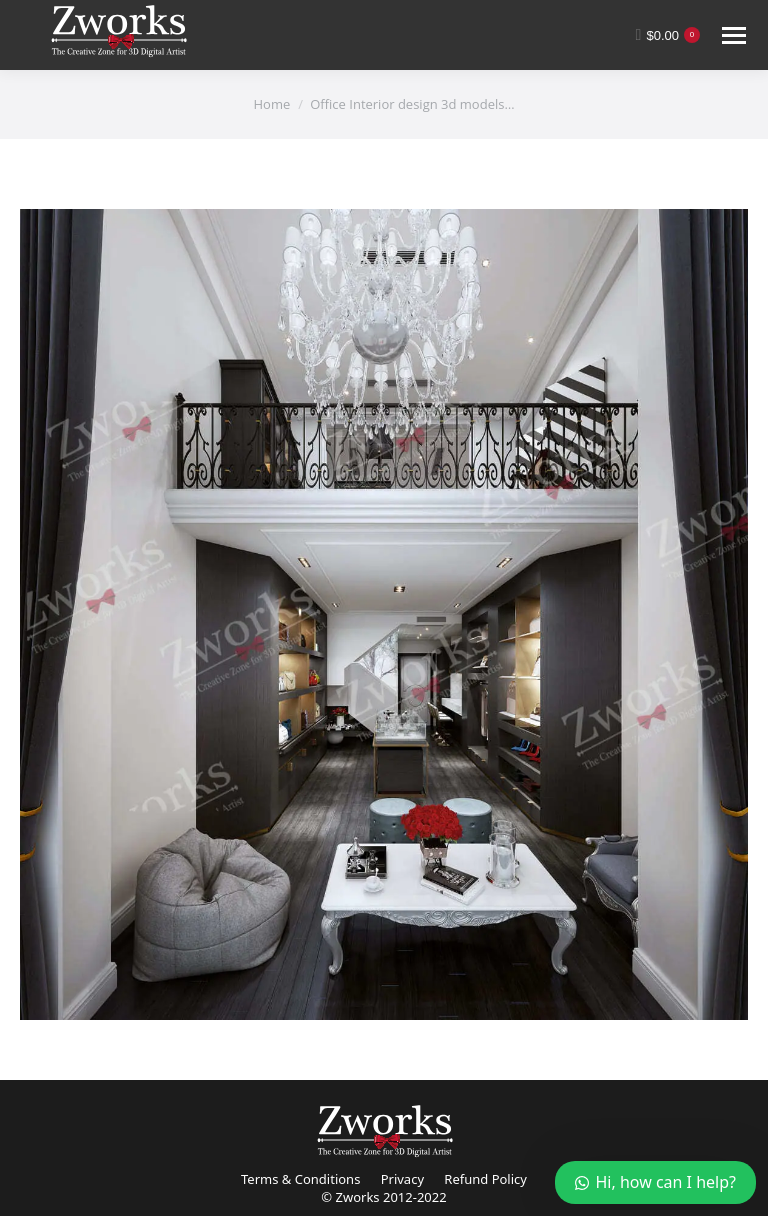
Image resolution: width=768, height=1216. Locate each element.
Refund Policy (485, 1179)
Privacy (402, 1179)
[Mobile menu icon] (734, 35)
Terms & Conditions (300, 1179)
